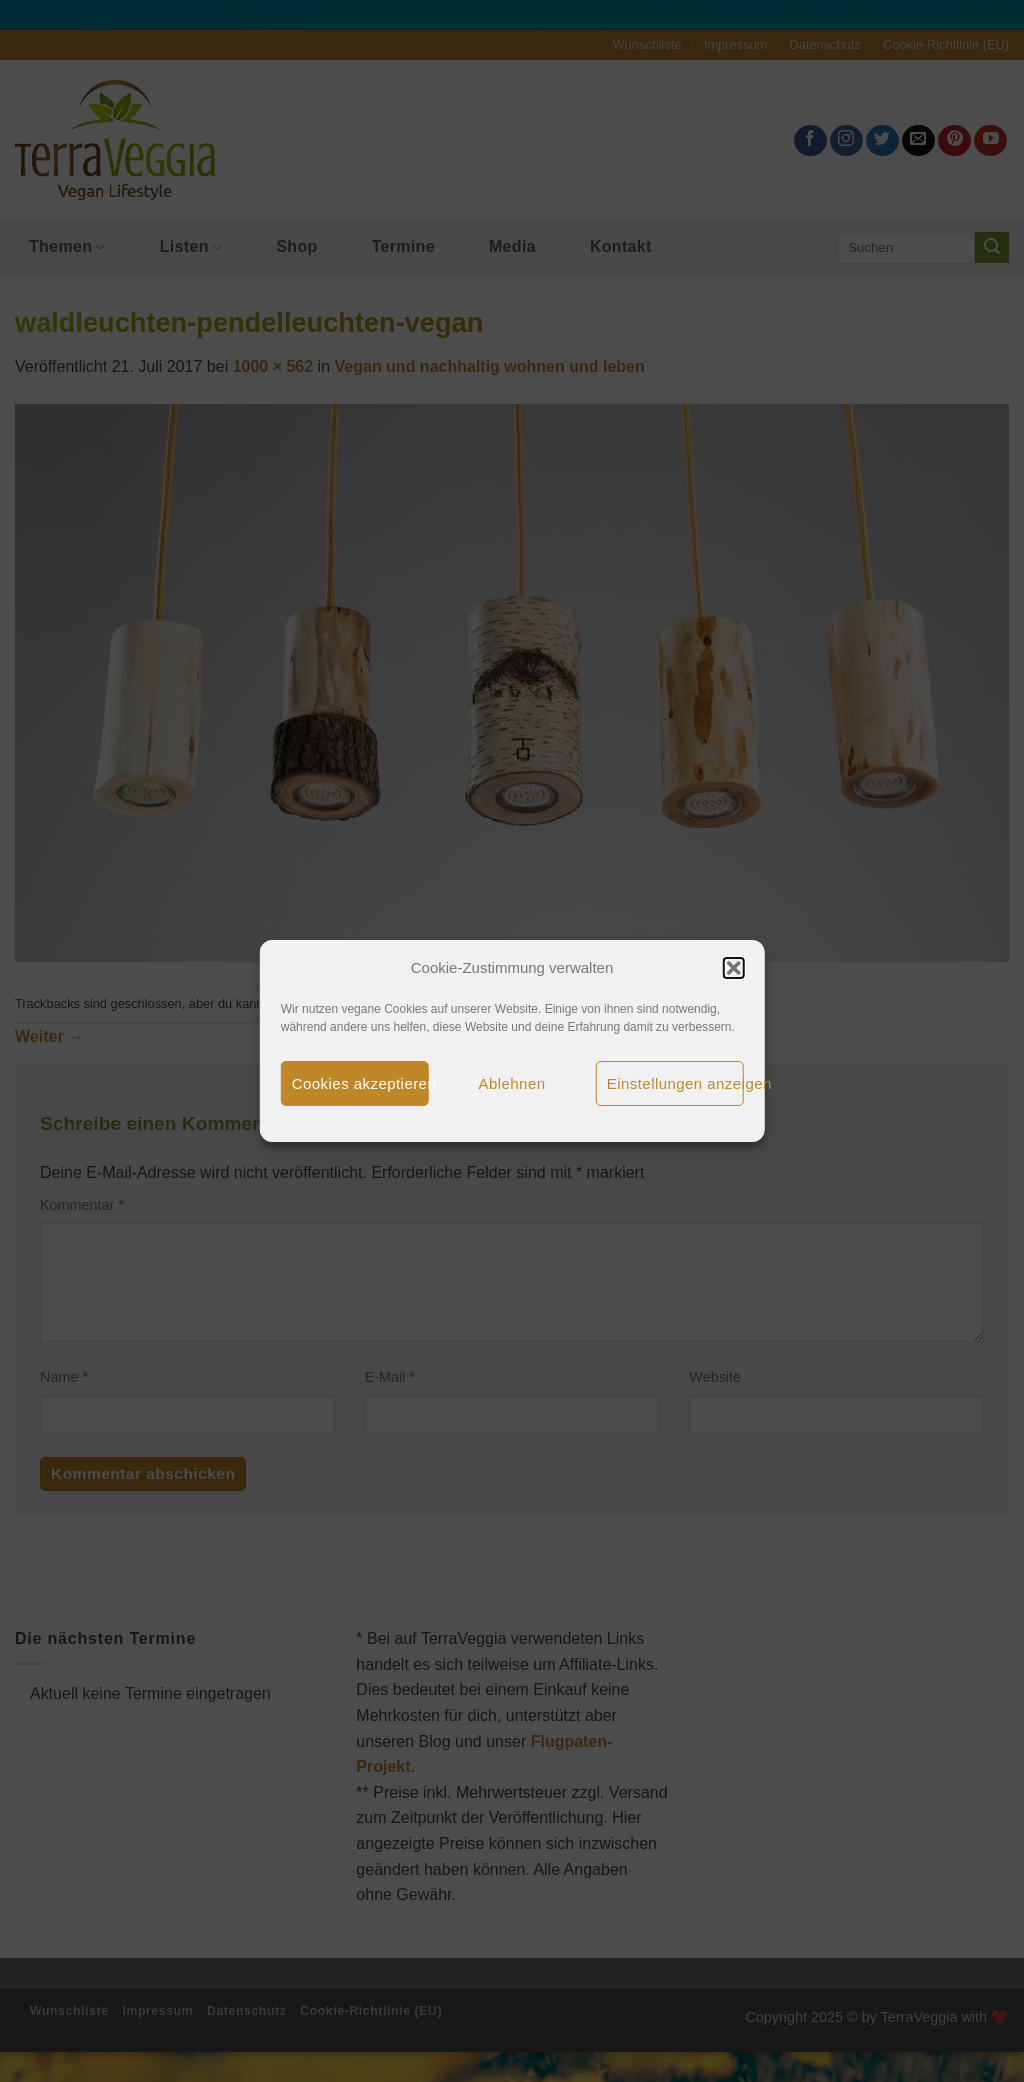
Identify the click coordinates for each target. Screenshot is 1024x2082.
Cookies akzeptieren (360, 1083)
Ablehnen (512, 1083)
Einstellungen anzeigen (675, 1083)
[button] (733, 968)
